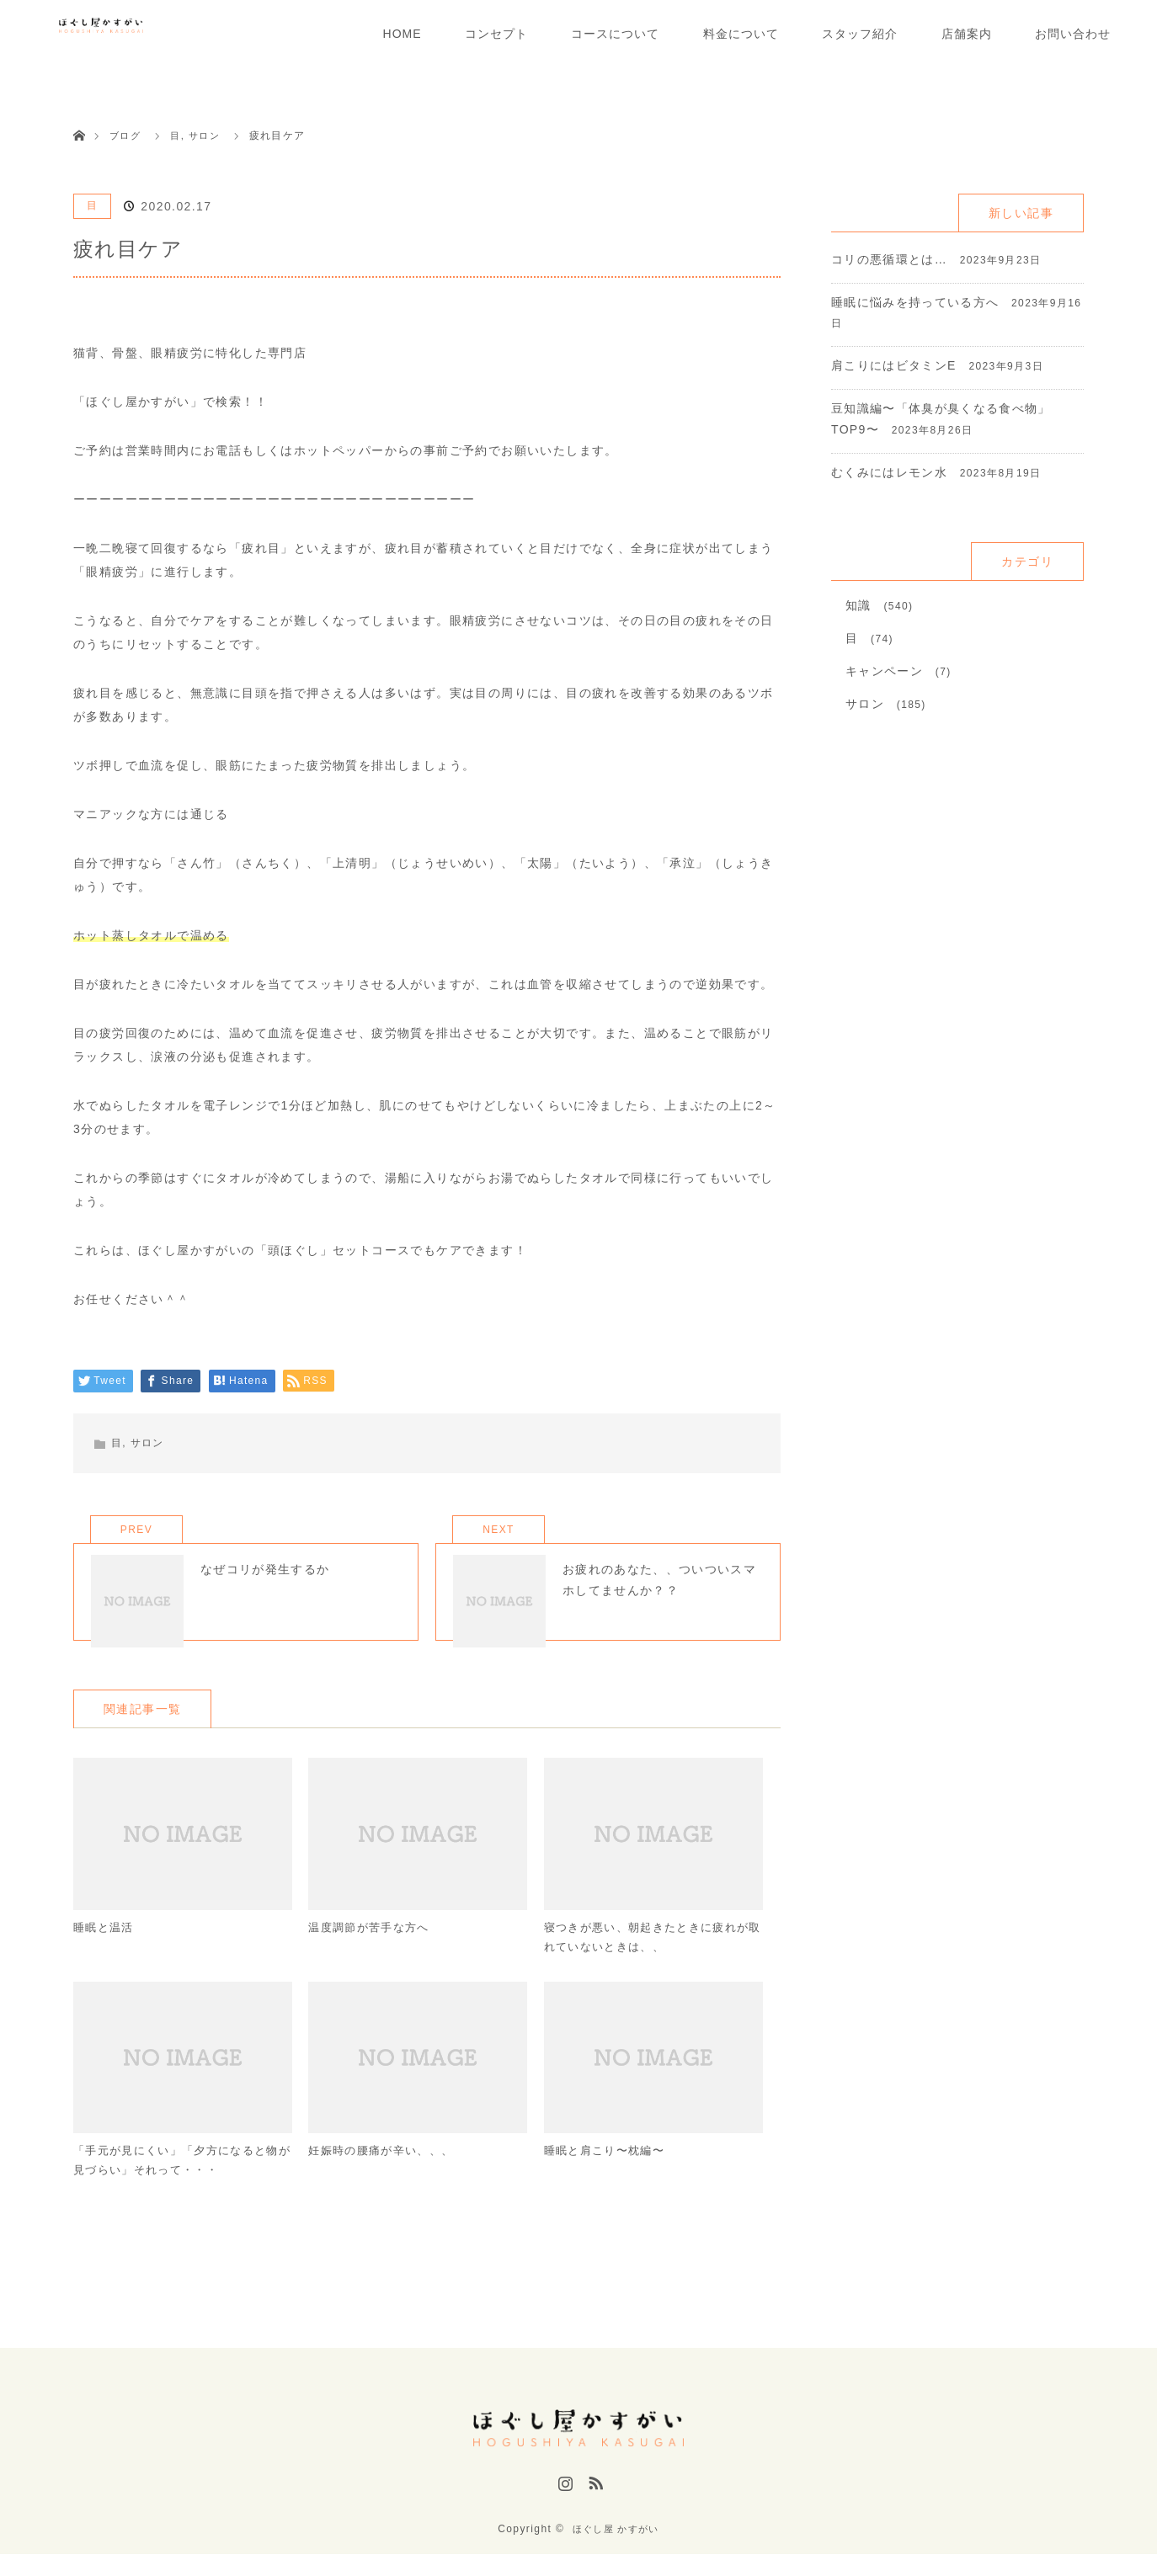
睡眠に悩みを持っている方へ (915, 302)
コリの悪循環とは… (889, 259)
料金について (741, 33)
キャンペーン (884, 671)
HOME (402, 33)
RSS (593, 2511)
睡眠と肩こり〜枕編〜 (609, 2178)
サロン (147, 1443)
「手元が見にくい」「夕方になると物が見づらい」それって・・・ (176, 2188)
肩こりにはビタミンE (894, 365)
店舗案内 (966, 33)
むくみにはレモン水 (889, 472)
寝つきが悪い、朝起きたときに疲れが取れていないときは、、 (647, 1961)
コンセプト (496, 33)
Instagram (563, 2511)
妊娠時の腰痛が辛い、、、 (386, 2178)
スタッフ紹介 (860, 33)
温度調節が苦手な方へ (373, 1950)
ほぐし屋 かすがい (615, 2551)
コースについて (615, 33)
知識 (858, 605)
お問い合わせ (1073, 33)
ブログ (126, 135)
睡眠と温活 (105, 1950)
